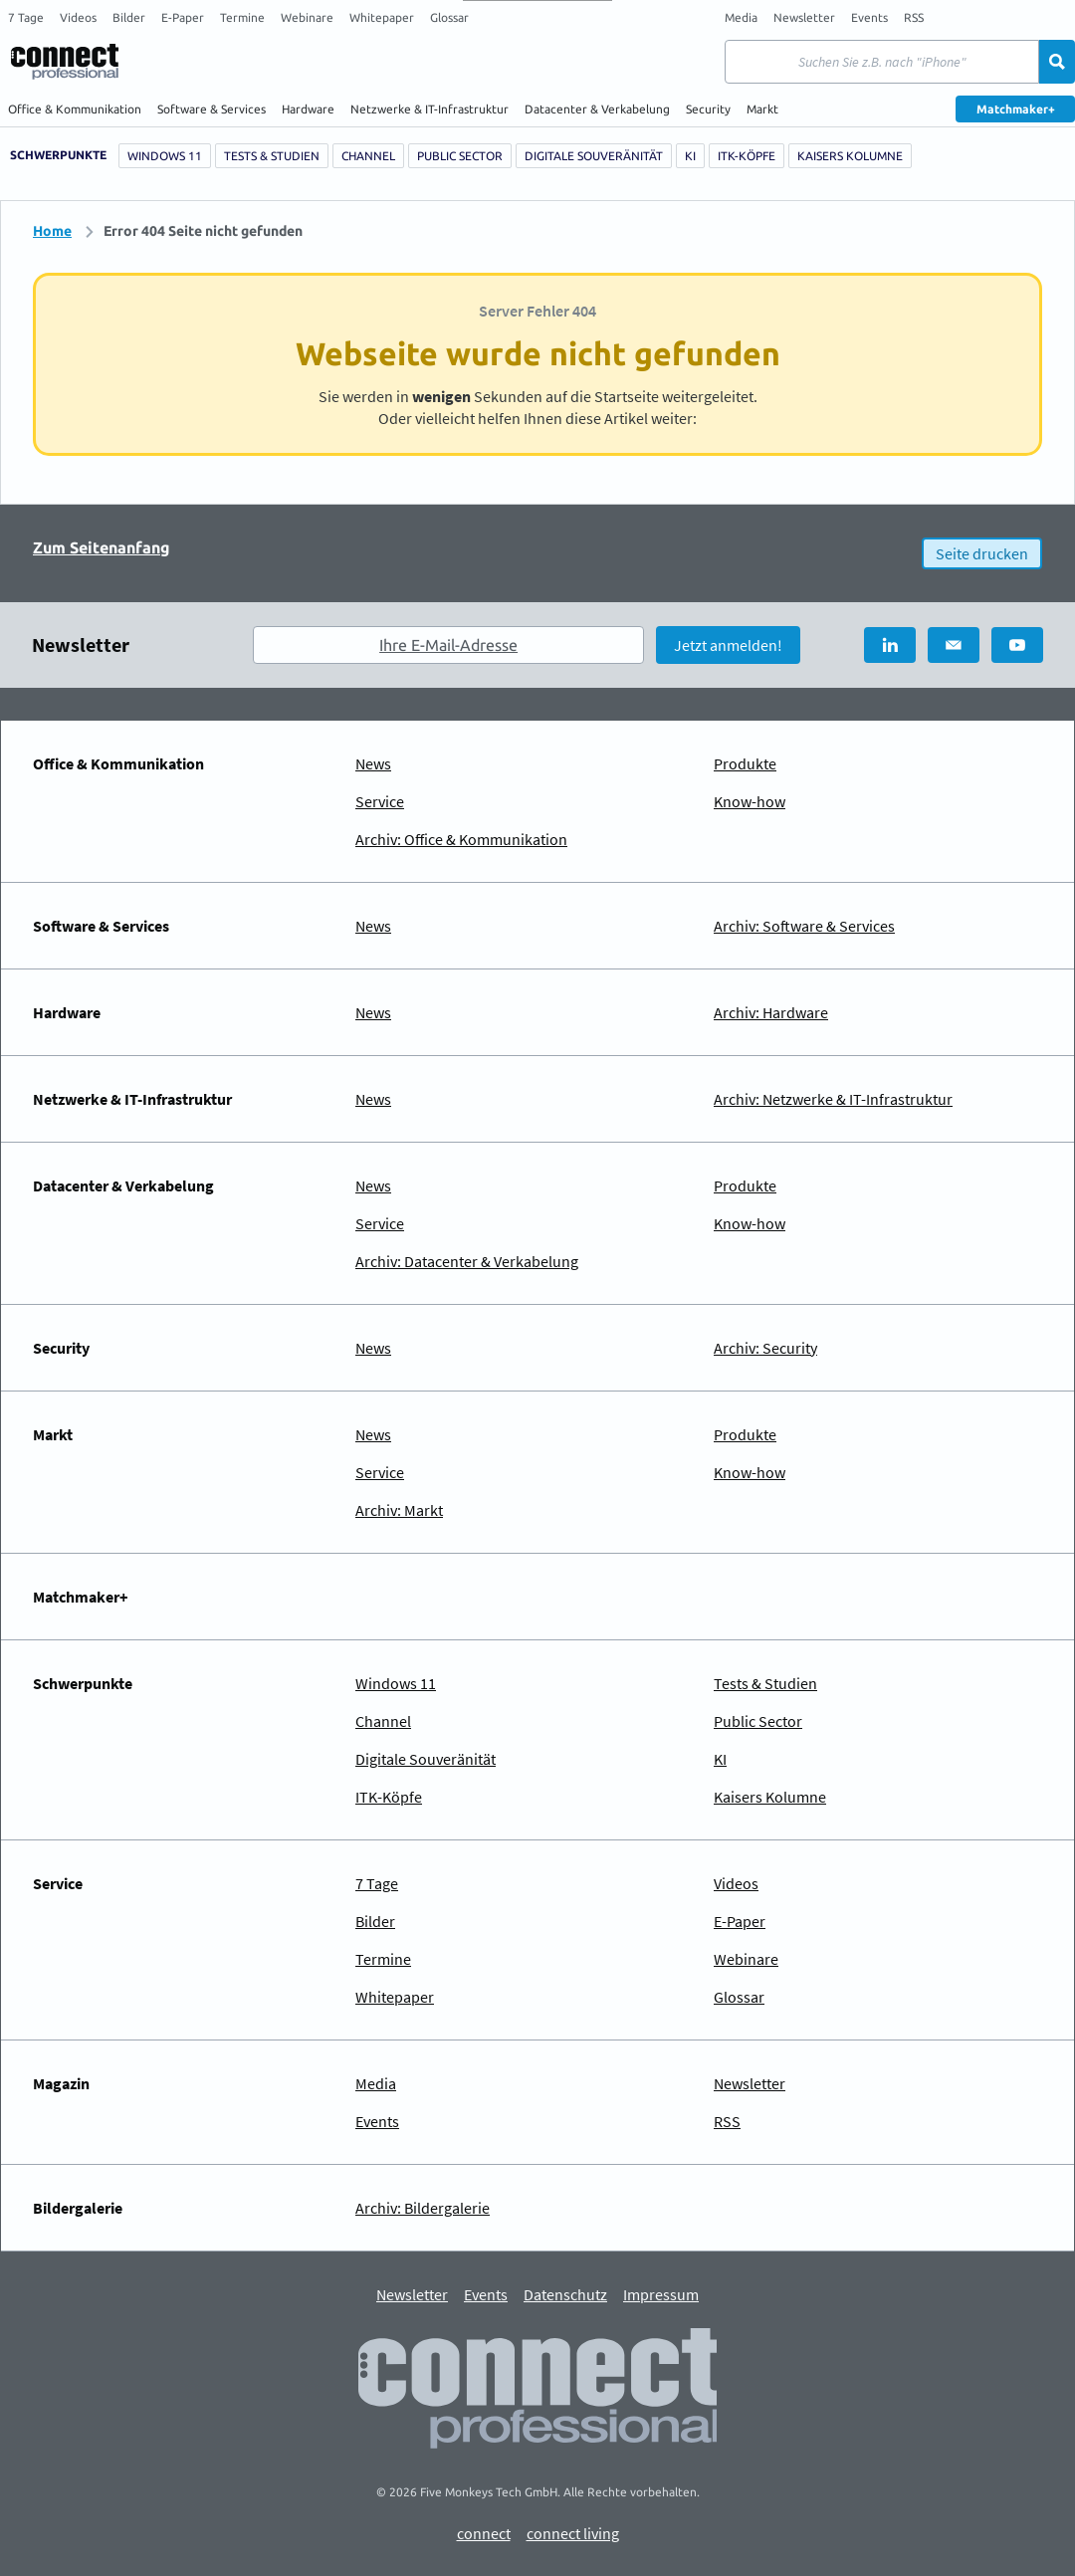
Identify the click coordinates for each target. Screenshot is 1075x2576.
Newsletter (804, 17)
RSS (914, 17)
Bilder (128, 17)
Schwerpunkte (58, 154)
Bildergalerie (77, 2208)
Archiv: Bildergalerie (422, 2208)
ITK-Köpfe (746, 155)
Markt (762, 109)
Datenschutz (565, 2294)
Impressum (661, 2294)
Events (869, 17)
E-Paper (182, 17)
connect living (573, 2533)
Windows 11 (164, 155)
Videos (78, 17)
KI (690, 155)
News (373, 763)
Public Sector (460, 155)
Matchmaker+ (1015, 109)
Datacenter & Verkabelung (597, 109)
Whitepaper (381, 17)
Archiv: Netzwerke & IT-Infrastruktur (833, 1099)
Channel (368, 155)
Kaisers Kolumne (850, 155)
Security (708, 109)
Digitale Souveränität (594, 155)
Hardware (308, 109)
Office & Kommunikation (74, 109)
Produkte (745, 763)
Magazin (61, 2083)
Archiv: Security (765, 1348)
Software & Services (211, 109)
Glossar (449, 17)
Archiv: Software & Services (804, 926)
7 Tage (26, 17)
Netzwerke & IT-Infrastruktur (429, 109)
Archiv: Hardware (771, 1012)
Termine (242, 17)
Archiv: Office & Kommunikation (461, 839)
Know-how (749, 801)
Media (741, 17)
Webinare (307, 17)
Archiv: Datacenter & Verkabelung (466, 1261)
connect (484, 2533)
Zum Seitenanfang (101, 547)
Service (379, 801)
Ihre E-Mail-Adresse (448, 645)
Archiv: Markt (399, 1510)
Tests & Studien (272, 155)
